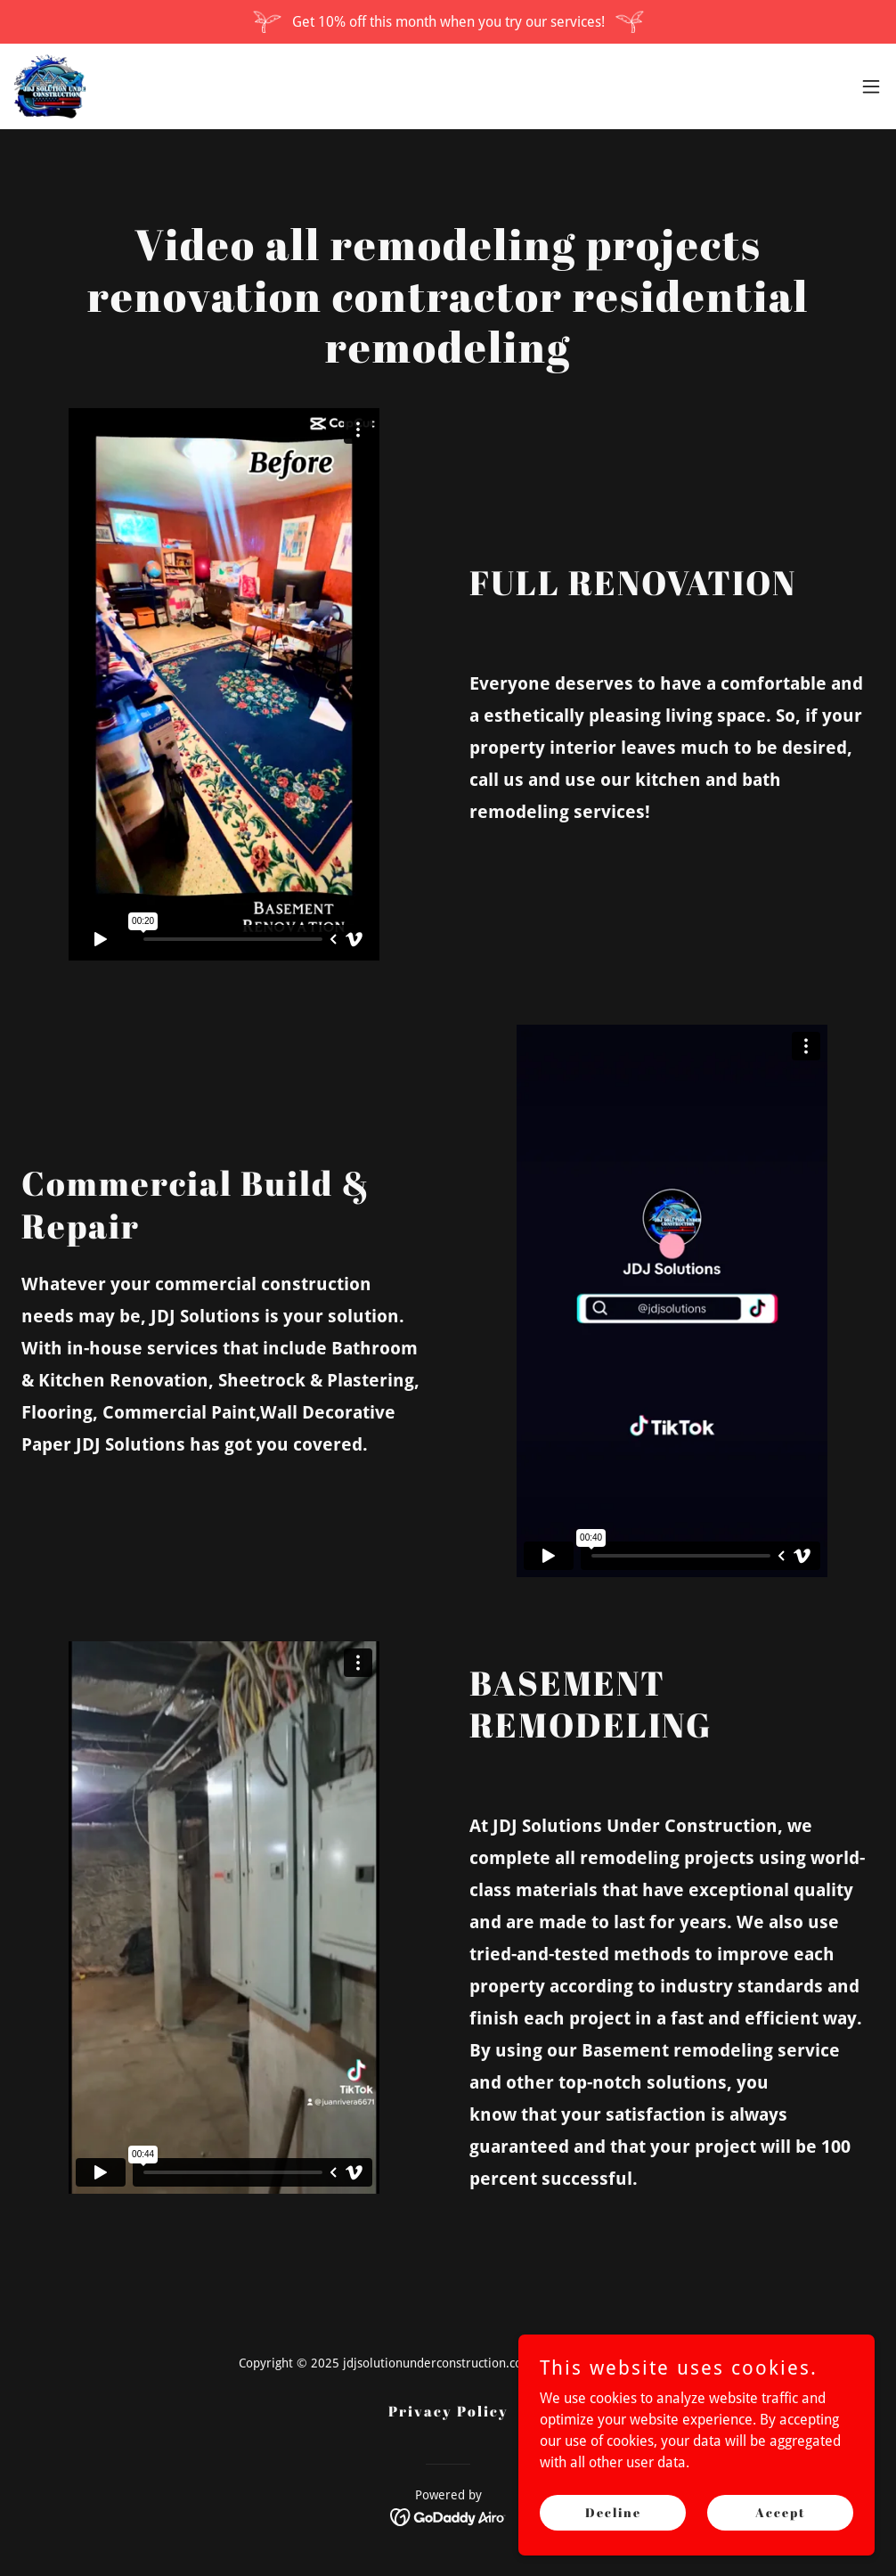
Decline (613, 2512)
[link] (50, 86)
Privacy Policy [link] (448, 2411)
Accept (780, 2512)
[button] (871, 86)
